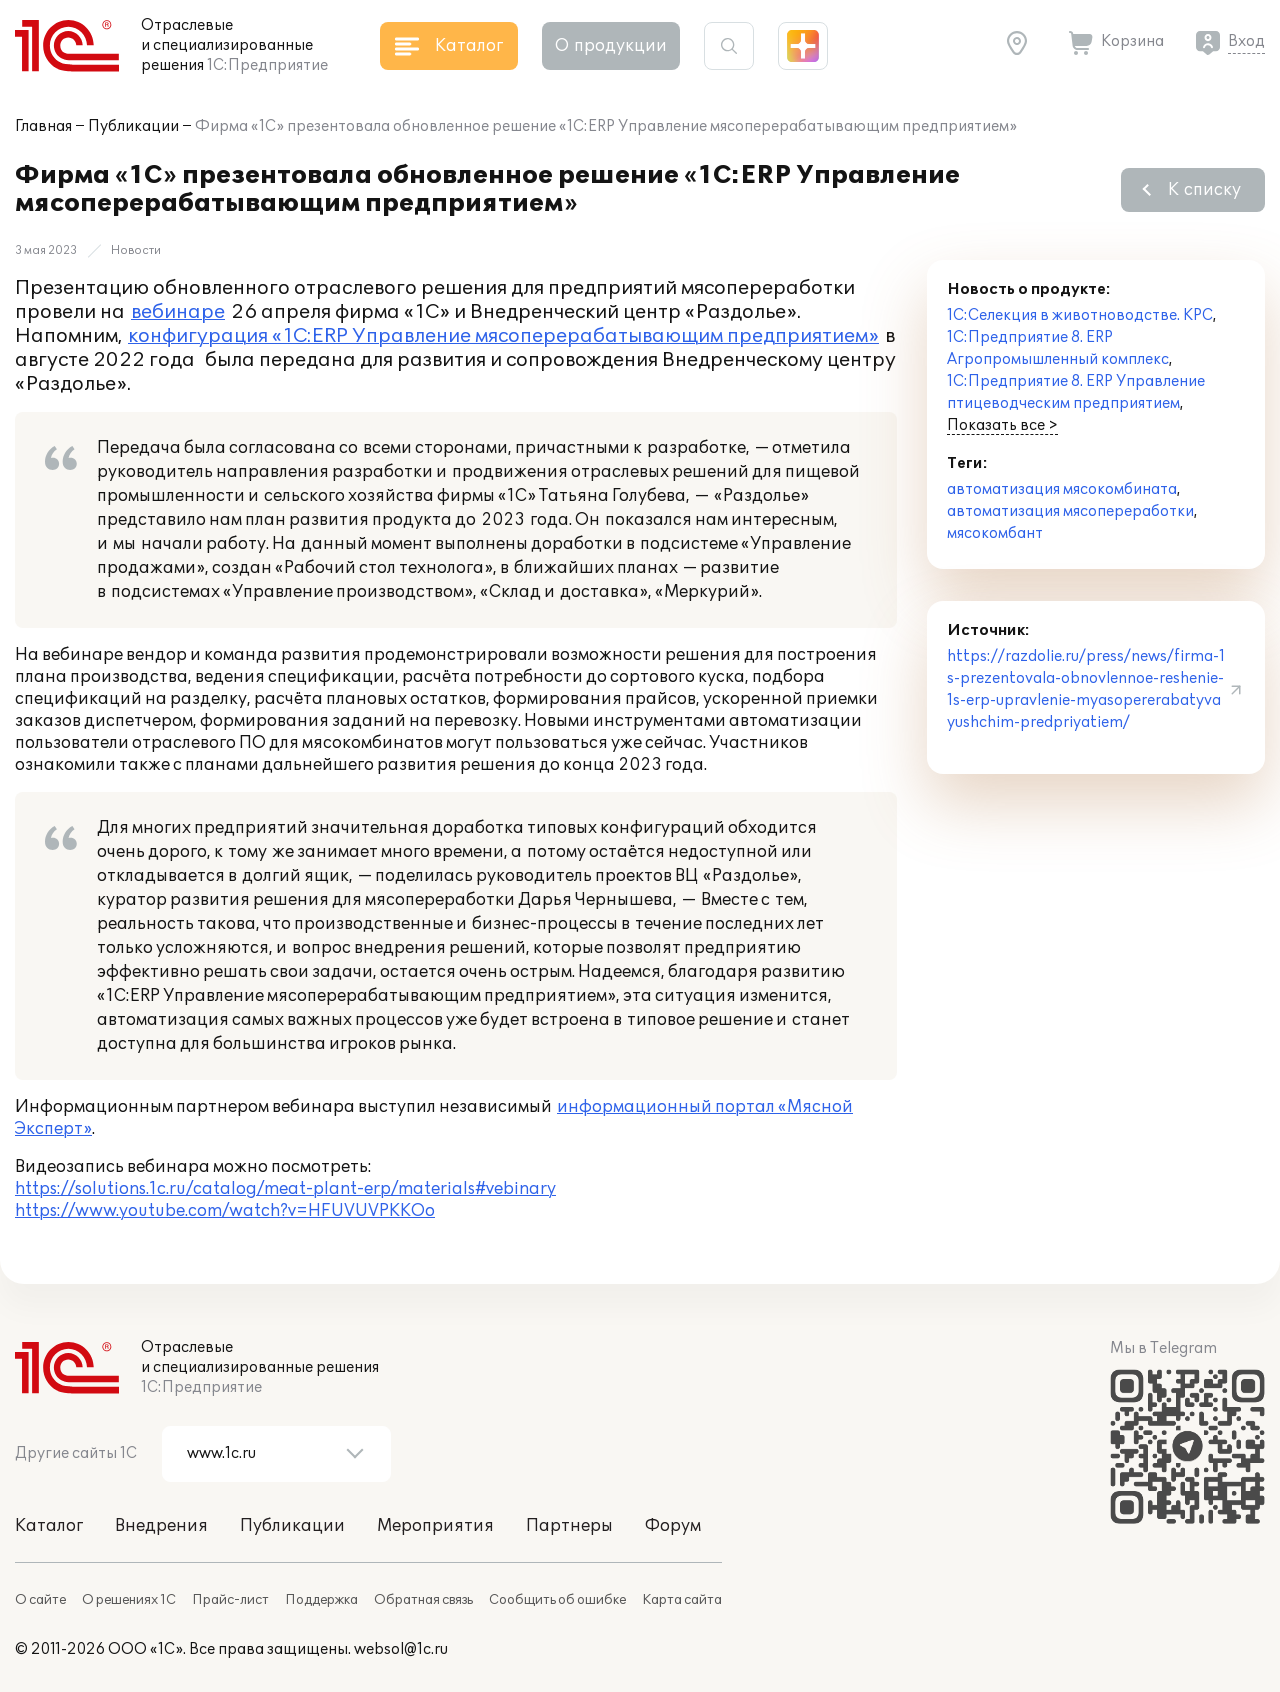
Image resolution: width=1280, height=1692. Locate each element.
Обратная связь (423, 1600)
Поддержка (321, 1600)
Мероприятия (435, 1526)
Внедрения (161, 1526)
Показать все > (1002, 425)
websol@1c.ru (401, 1649)
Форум (673, 1526)
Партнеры (569, 1526)
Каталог (49, 1526)
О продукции (611, 46)
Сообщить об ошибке (557, 1600)
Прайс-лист (230, 1600)
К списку (1204, 190)
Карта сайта (682, 1600)
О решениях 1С (129, 1600)
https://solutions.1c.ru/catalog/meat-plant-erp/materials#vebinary (285, 1189)
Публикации (133, 126)
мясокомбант (995, 533)
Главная (43, 126)
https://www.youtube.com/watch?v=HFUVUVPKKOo (225, 1211)
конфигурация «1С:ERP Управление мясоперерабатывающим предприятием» (503, 336)
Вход (1246, 41)
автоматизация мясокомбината (1062, 489)
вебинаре (178, 312)
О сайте (40, 1600)
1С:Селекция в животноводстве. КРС (1080, 315)
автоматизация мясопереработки (1070, 511)
